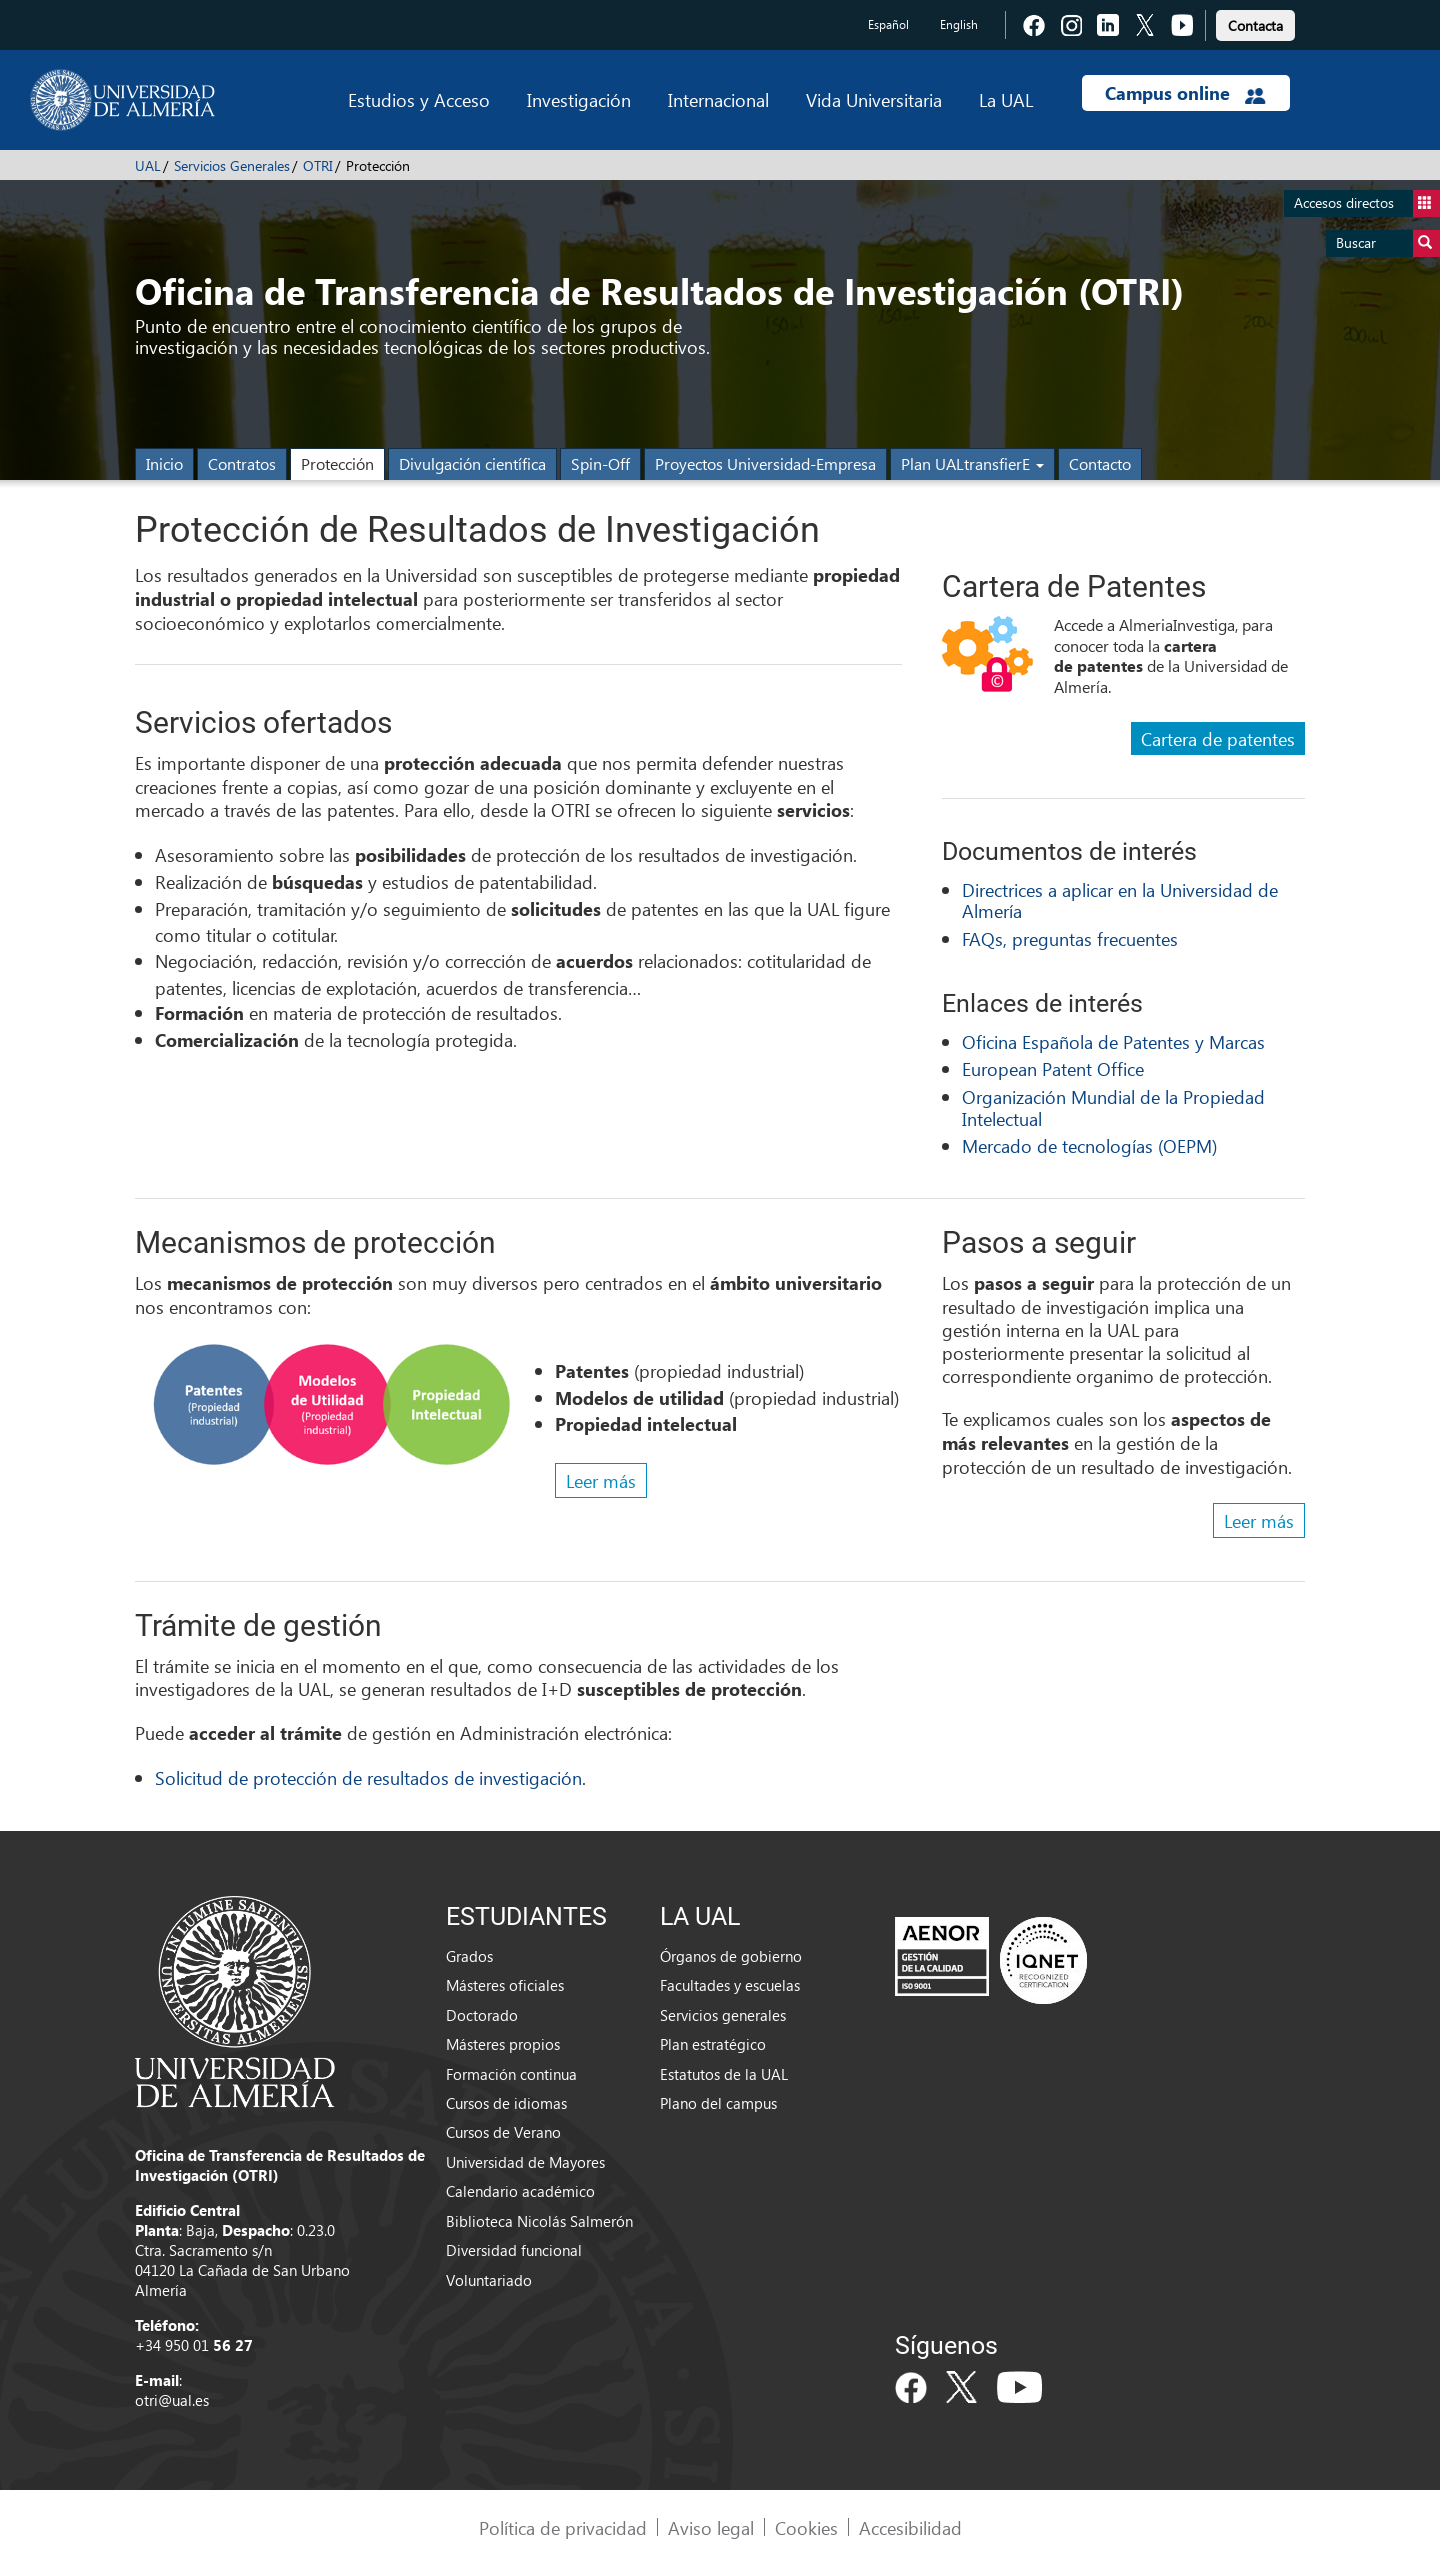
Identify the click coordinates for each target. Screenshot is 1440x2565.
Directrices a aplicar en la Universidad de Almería (1120, 900)
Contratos (242, 463)
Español (888, 24)
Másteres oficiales (505, 1985)
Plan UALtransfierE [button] (972, 463)
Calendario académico (520, 2191)
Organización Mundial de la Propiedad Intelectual (1113, 1107)
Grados (469, 1956)
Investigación (579, 99)
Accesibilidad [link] (910, 2527)
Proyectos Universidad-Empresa (765, 463)
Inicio (164, 463)
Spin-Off (600, 463)
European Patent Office (1053, 1068)
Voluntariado (489, 2280)
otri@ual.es (172, 2400)
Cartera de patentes (1218, 738)
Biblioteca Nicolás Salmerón (539, 2221)
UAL (148, 165)
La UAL (1006, 99)
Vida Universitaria (874, 99)
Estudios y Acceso (419, 99)
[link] (1255, 22)
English (959, 24)
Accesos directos (1367, 203)
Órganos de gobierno (731, 1956)
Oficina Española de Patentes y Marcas (1113, 1041)
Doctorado (482, 2015)
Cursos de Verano (503, 2132)
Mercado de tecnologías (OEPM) (1089, 1145)
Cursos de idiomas (506, 2103)
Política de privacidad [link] (563, 2527)
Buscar (1388, 243)
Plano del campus (718, 2103)
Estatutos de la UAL (724, 2074)
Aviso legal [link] (711, 2527)
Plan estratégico (713, 2044)
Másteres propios (503, 2044)
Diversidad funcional (514, 2250)
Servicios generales (723, 2015)
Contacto (1100, 463)
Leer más (601, 1480)
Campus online (1185, 93)
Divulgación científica (472, 463)
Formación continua (511, 2074)
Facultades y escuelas (730, 1985)
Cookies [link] (806, 2527)
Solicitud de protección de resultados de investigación (368, 1777)
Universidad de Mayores (525, 2162)
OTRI (318, 165)
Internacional (718, 99)
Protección (337, 463)
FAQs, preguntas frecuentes (1070, 938)
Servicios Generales (232, 165)
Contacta (1255, 25)
